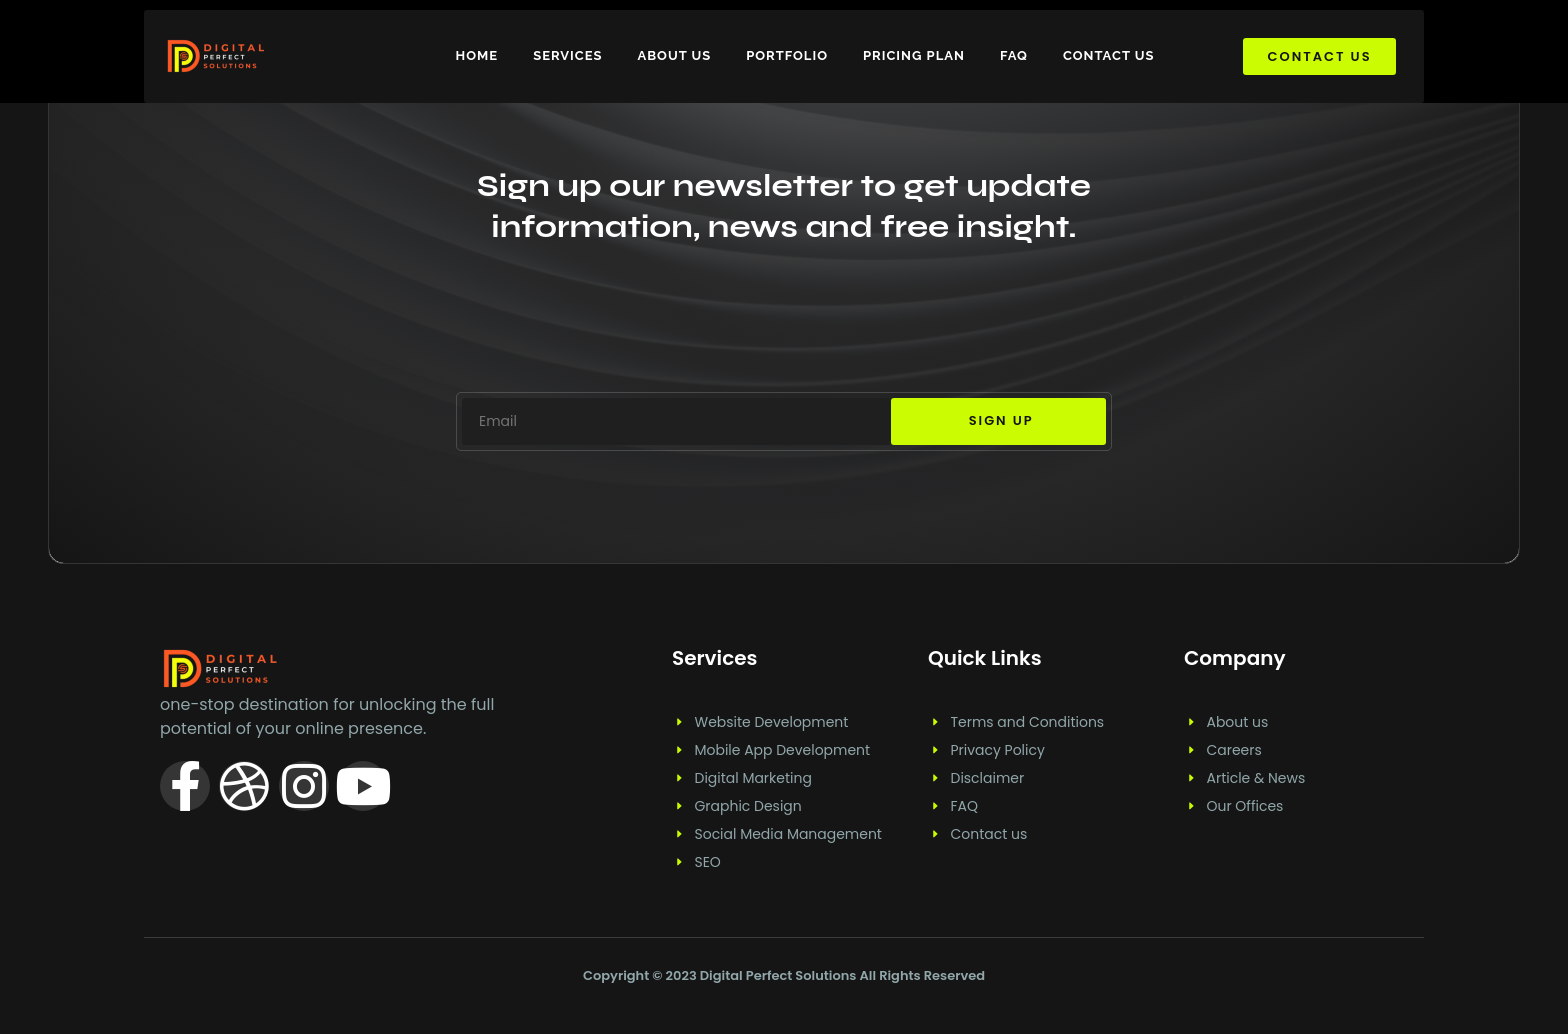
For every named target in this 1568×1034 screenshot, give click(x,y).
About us (674, 55)
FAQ (1014, 55)
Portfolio (787, 55)
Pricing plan (914, 55)
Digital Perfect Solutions (780, 975)
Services (567, 55)
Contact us (1109, 55)
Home (477, 55)
